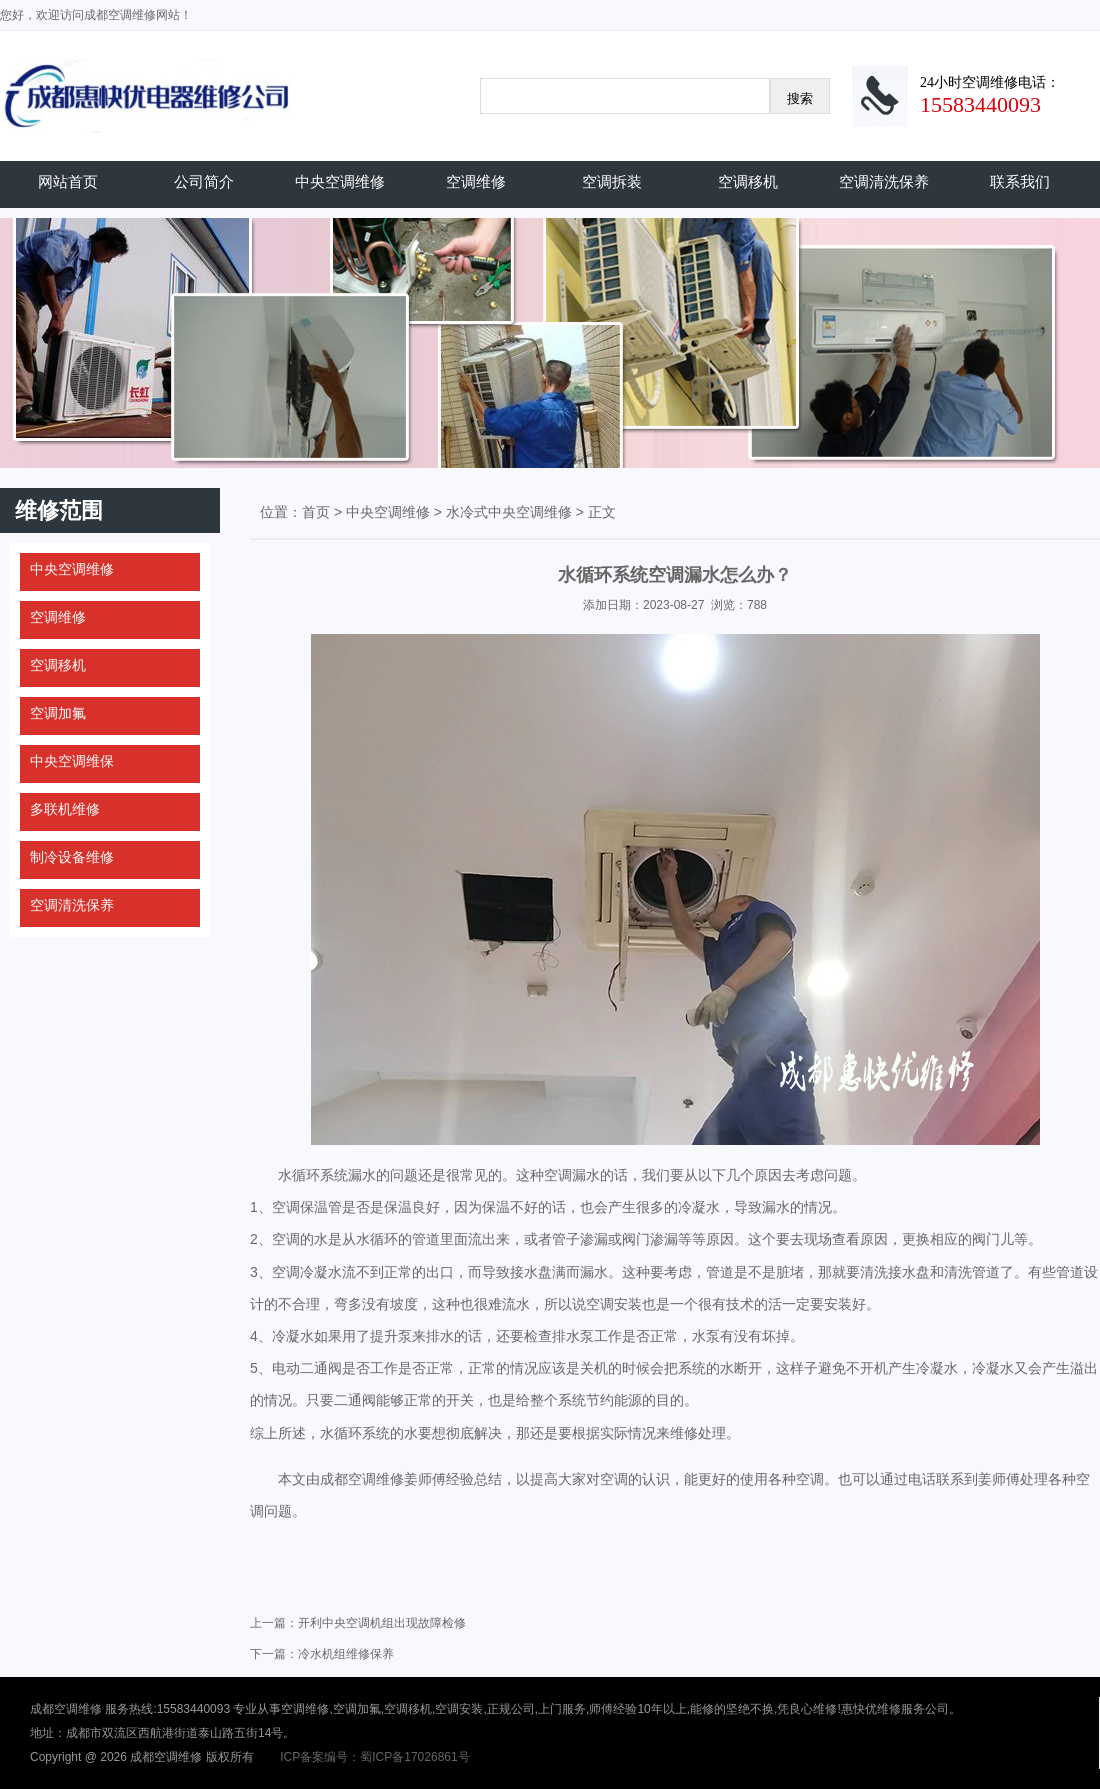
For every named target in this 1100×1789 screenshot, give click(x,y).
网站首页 (68, 181)
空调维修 (476, 181)
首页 (316, 512)
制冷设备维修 (72, 857)
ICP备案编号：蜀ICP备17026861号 (374, 1757)
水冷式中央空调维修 (509, 512)
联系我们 (1020, 181)
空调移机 (748, 181)
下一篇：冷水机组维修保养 (322, 1654)
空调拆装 (612, 181)
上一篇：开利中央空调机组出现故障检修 (358, 1623)
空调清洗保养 (884, 181)
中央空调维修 (340, 181)
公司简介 (204, 181)
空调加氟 (58, 713)
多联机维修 (65, 809)
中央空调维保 (72, 761)
